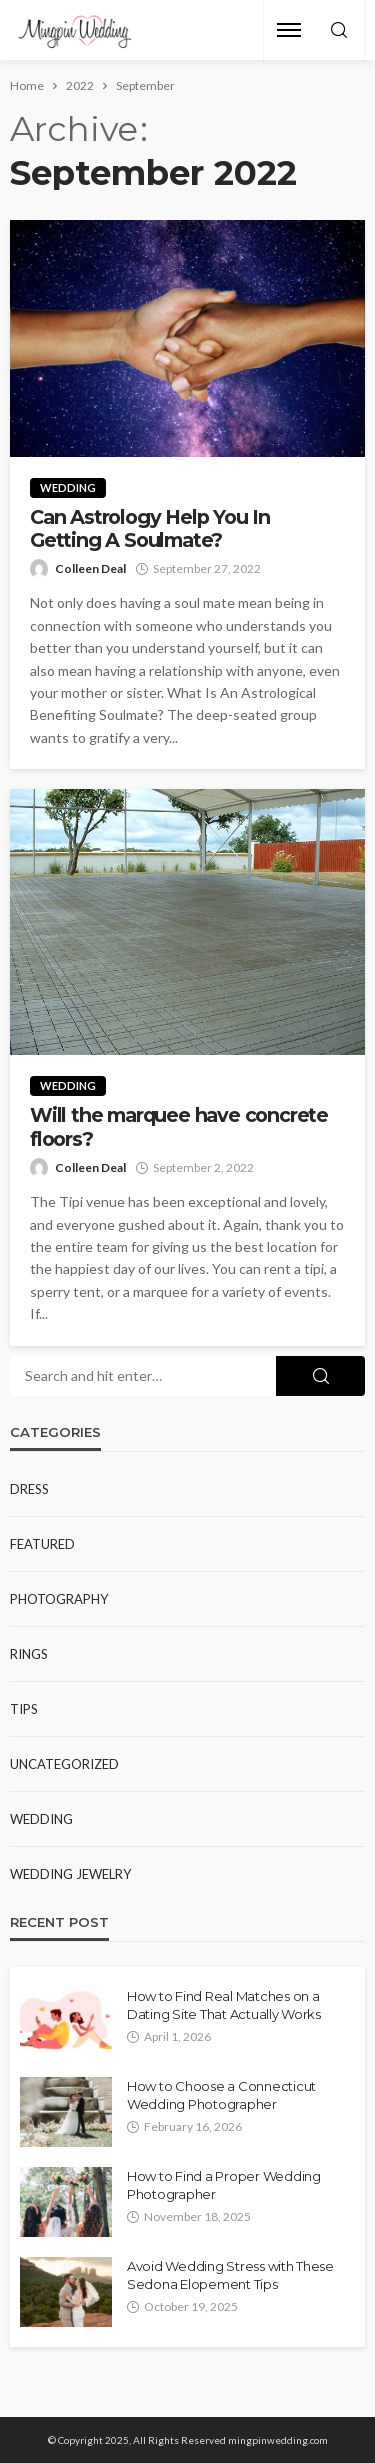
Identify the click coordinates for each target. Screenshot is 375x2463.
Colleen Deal (90, 568)
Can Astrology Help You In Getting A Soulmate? (150, 529)
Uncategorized (64, 1764)
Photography (59, 1599)
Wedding (68, 487)
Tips (24, 1709)
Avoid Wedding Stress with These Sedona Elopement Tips (230, 2275)
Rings (29, 1654)
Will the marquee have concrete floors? (179, 1127)
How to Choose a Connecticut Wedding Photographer (221, 2095)
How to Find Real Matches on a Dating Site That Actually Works (224, 2005)
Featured (42, 1544)
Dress (29, 1489)
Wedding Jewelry (70, 1874)
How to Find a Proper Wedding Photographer (224, 2185)
